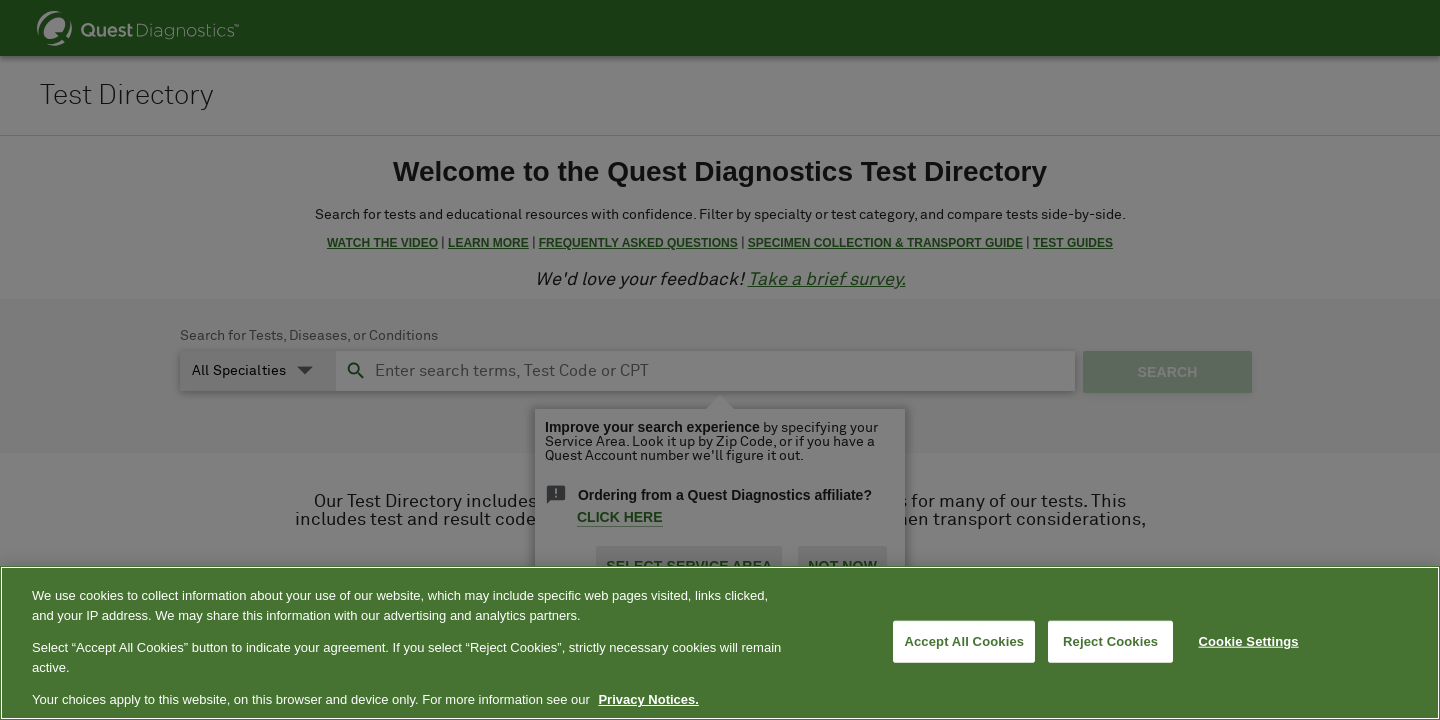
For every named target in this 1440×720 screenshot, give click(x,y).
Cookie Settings (1249, 641)
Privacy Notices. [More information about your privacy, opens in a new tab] (648, 699)
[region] (720, 643)
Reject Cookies (1110, 641)
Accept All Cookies (964, 641)
